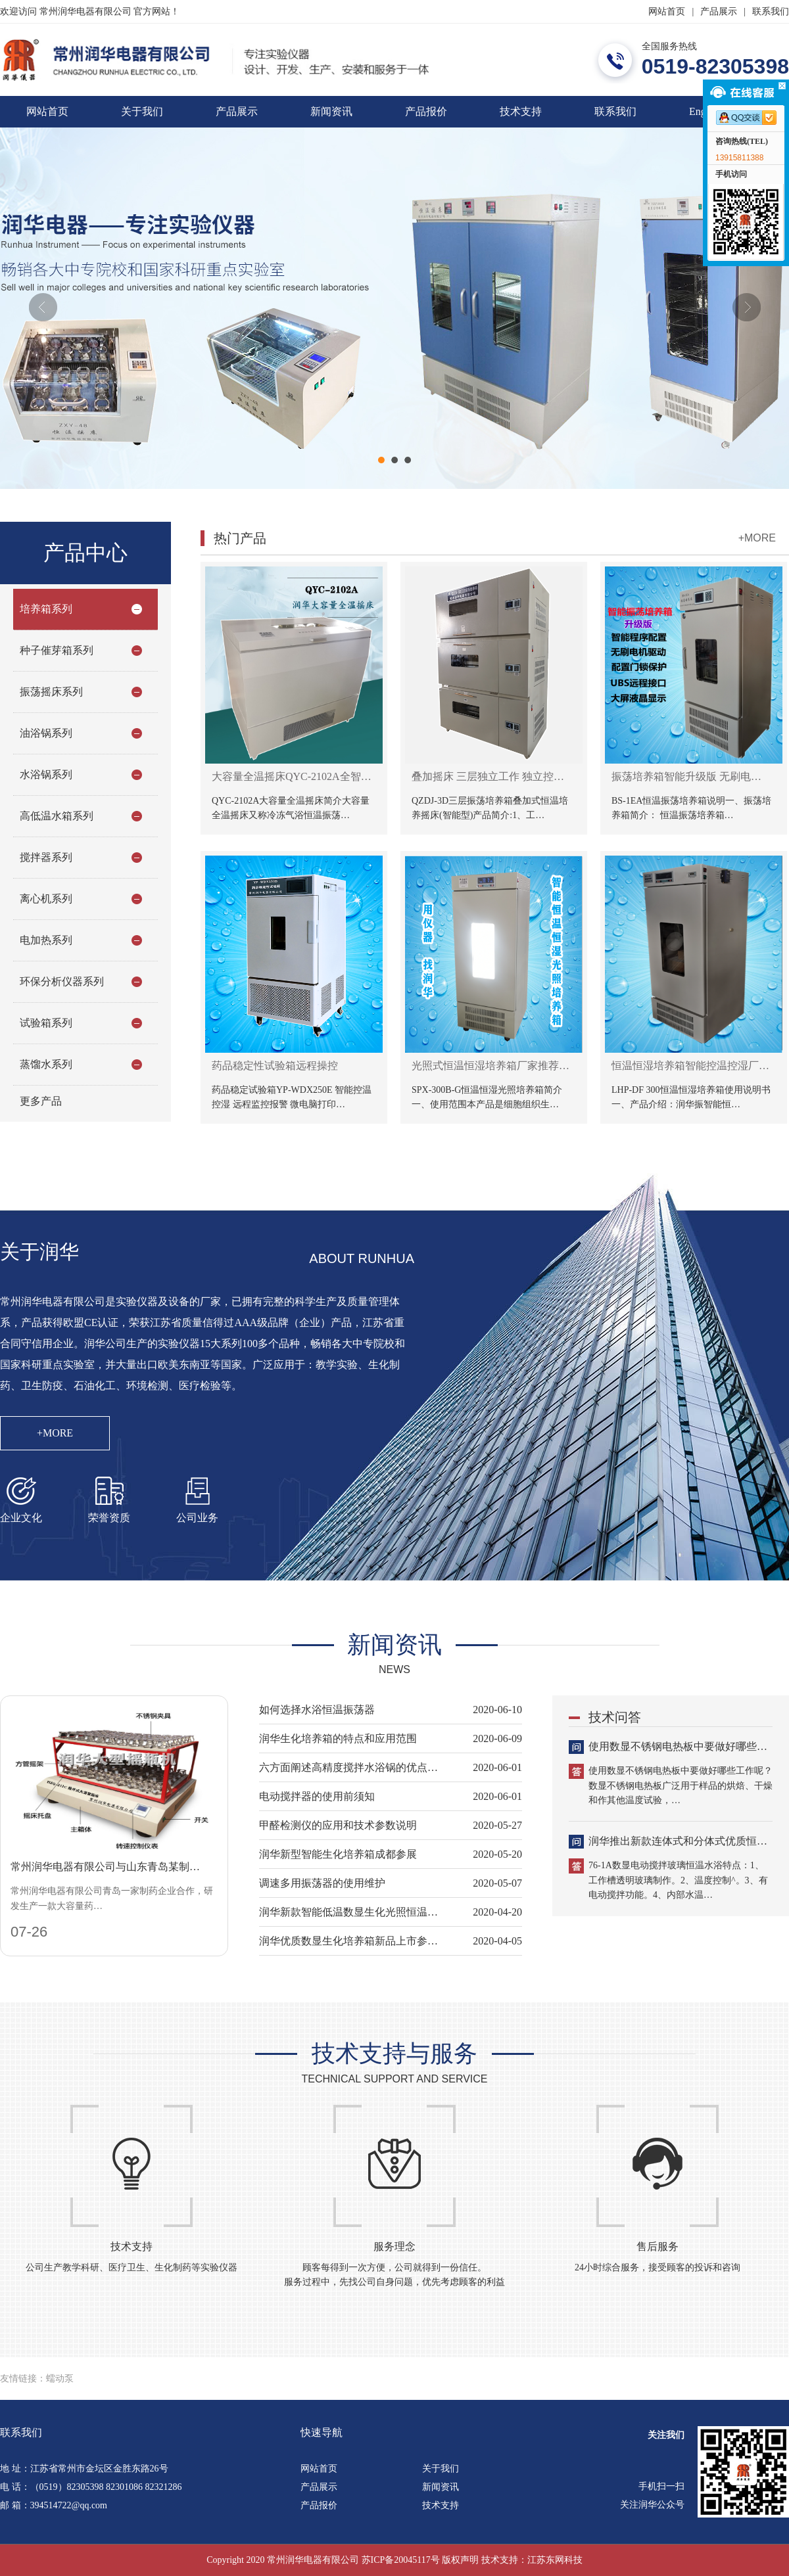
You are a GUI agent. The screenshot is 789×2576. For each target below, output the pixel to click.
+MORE (757, 537)
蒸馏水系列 (46, 1064)
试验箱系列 (46, 1022)
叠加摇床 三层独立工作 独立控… (488, 776)
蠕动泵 (60, 2378)
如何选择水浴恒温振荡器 (317, 1709)
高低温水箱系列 (56, 815)
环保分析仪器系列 (62, 981)
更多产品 (41, 1101)
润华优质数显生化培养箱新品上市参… (348, 1940)
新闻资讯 (331, 111)
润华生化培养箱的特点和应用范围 (338, 1738)
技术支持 (521, 111)
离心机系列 (46, 898)
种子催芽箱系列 (56, 650)
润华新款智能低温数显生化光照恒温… (348, 1912)
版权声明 (460, 2560)
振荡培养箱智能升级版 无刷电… (686, 776)
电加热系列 (46, 940)
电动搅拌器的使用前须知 (317, 1796)
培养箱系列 (46, 608)
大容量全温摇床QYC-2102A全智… (291, 776)
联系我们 (770, 11)
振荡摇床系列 (51, 691)
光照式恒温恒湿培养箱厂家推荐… (490, 1065)
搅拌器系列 (46, 857)
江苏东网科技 (555, 2560)
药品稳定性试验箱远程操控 (275, 1065)
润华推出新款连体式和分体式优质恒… (677, 1841)
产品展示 (718, 11)
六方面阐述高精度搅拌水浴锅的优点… (348, 1767)
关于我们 (142, 111)
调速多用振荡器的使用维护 (322, 1883)
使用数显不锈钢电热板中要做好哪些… (677, 1746)
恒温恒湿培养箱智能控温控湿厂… (690, 1065)
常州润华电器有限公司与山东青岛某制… (105, 1866)
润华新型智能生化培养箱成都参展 (338, 1854)
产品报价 (426, 111)
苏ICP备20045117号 (401, 2560)
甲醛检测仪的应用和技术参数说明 (338, 1825)
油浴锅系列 (46, 733)
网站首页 (666, 11)
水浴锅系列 (46, 774)
